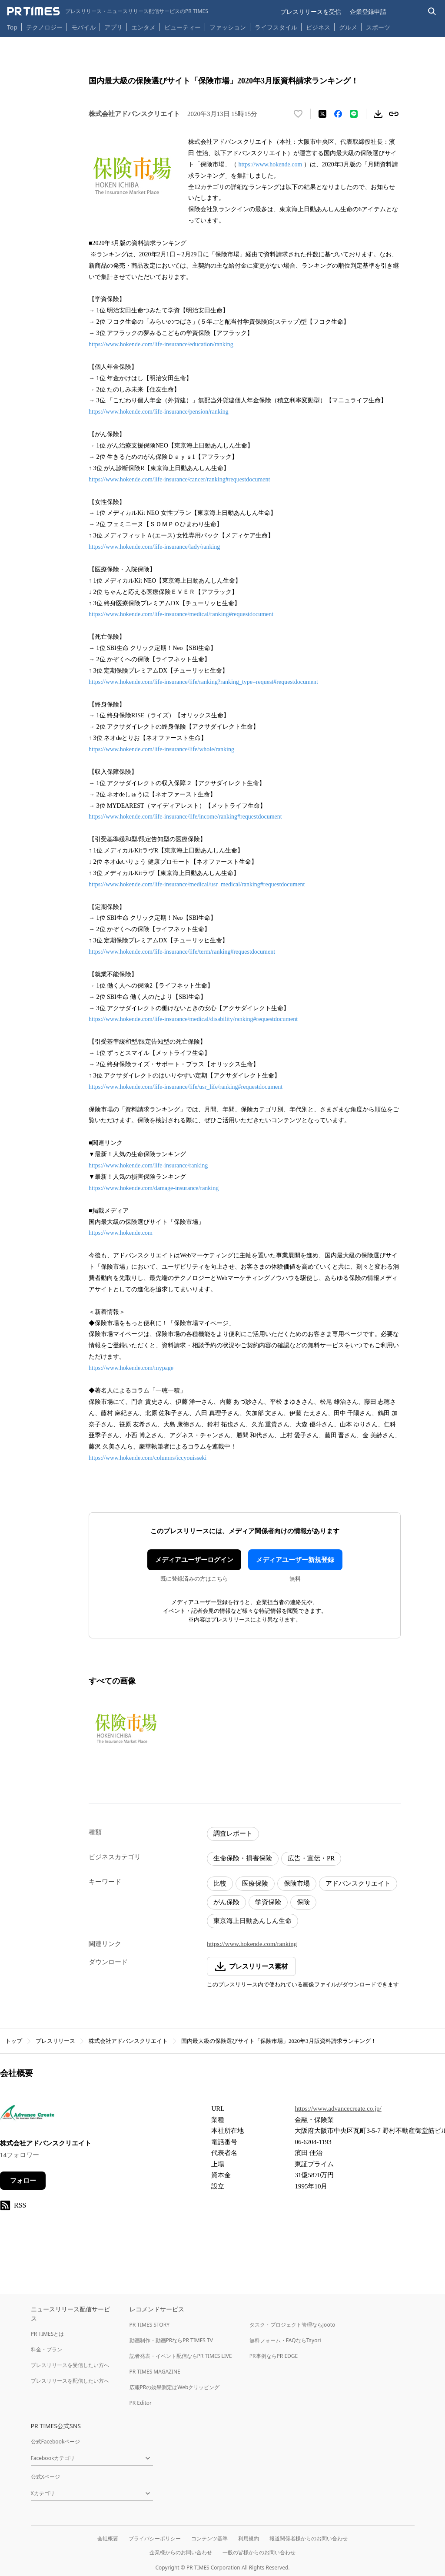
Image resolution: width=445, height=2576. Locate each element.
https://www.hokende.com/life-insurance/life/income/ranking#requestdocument (185, 816)
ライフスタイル (276, 27)
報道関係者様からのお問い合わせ (308, 2538)
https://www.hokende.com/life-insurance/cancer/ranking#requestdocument (179, 479)
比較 (219, 1883)
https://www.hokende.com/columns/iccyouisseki (147, 1458)
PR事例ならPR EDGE (273, 2356)
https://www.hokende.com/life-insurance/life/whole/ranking (161, 749)
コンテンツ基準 (209, 2538)
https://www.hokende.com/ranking (252, 1943)
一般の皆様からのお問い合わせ (259, 2552)
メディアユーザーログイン (194, 1559)
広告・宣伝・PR (311, 1858)
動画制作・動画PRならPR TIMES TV (171, 2340)
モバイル (83, 27)
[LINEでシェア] (354, 114)
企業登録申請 (368, 11)
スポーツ (378, 27)
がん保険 (226, 1902)
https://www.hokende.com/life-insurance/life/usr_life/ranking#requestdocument (185, 1087)
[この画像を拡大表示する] (126, 1728)
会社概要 (107, 2538)
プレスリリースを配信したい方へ (70, 2380)
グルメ (348, 27)
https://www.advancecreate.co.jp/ (338, 2108)
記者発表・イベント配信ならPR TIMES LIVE (181, 2356)
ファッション (227, 27)
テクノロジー (44, 27)
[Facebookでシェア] (338, 114)
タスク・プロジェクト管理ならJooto (292, 2324)
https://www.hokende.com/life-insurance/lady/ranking (154, 547)
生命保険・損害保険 (242, 1858)
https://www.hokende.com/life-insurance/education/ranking (161, 344)
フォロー (23, 2180)
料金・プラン (46, 2349)
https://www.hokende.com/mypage (131, 1368)
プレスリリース (55, 2041)
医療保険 (255, 1883)
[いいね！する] (298, 114)
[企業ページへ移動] (27, 2115)
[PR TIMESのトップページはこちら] (107, 11)
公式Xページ (45, 2476)
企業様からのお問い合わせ (180, 2552)
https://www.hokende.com (270, 164)
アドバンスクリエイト (358, 1883)
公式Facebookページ (55, 2441)
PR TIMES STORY (150, 2324)
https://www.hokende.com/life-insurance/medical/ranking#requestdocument (181, 614)
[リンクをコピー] (394, 114)
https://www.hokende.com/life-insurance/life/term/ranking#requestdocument (182, 951)
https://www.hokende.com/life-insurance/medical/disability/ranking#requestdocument (193, 1019)
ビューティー (182, 27)
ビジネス (318, 27)
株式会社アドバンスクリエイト (128, 2041)
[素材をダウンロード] (378, 114)
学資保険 (268, 1902)
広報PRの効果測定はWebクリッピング (175, 2387)
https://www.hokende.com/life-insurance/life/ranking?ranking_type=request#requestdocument (203, 682)
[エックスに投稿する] (322, 114)
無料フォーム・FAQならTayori (285, 2340)
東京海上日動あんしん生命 (252, 1920)
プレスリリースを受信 (310, 11)
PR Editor (141, 2403)
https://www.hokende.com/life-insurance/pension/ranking (159, 411)
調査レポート (232, 1833)
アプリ (113, 27)
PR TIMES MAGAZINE (155, 2371)
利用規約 (248, 2538)
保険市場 (297, 1883)
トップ (13, 2041)
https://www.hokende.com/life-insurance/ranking (148, 1165)
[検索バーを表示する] (432, 11)
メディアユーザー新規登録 (295, 1559)
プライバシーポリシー (155, 2538)
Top (12, 27)
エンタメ (143, 27)
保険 (303, 1902)
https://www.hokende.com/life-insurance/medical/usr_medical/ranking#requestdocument (197, 884)
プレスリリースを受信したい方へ (70, 2365)
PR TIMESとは (47, 2333)
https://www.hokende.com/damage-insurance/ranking (154, 1188)
